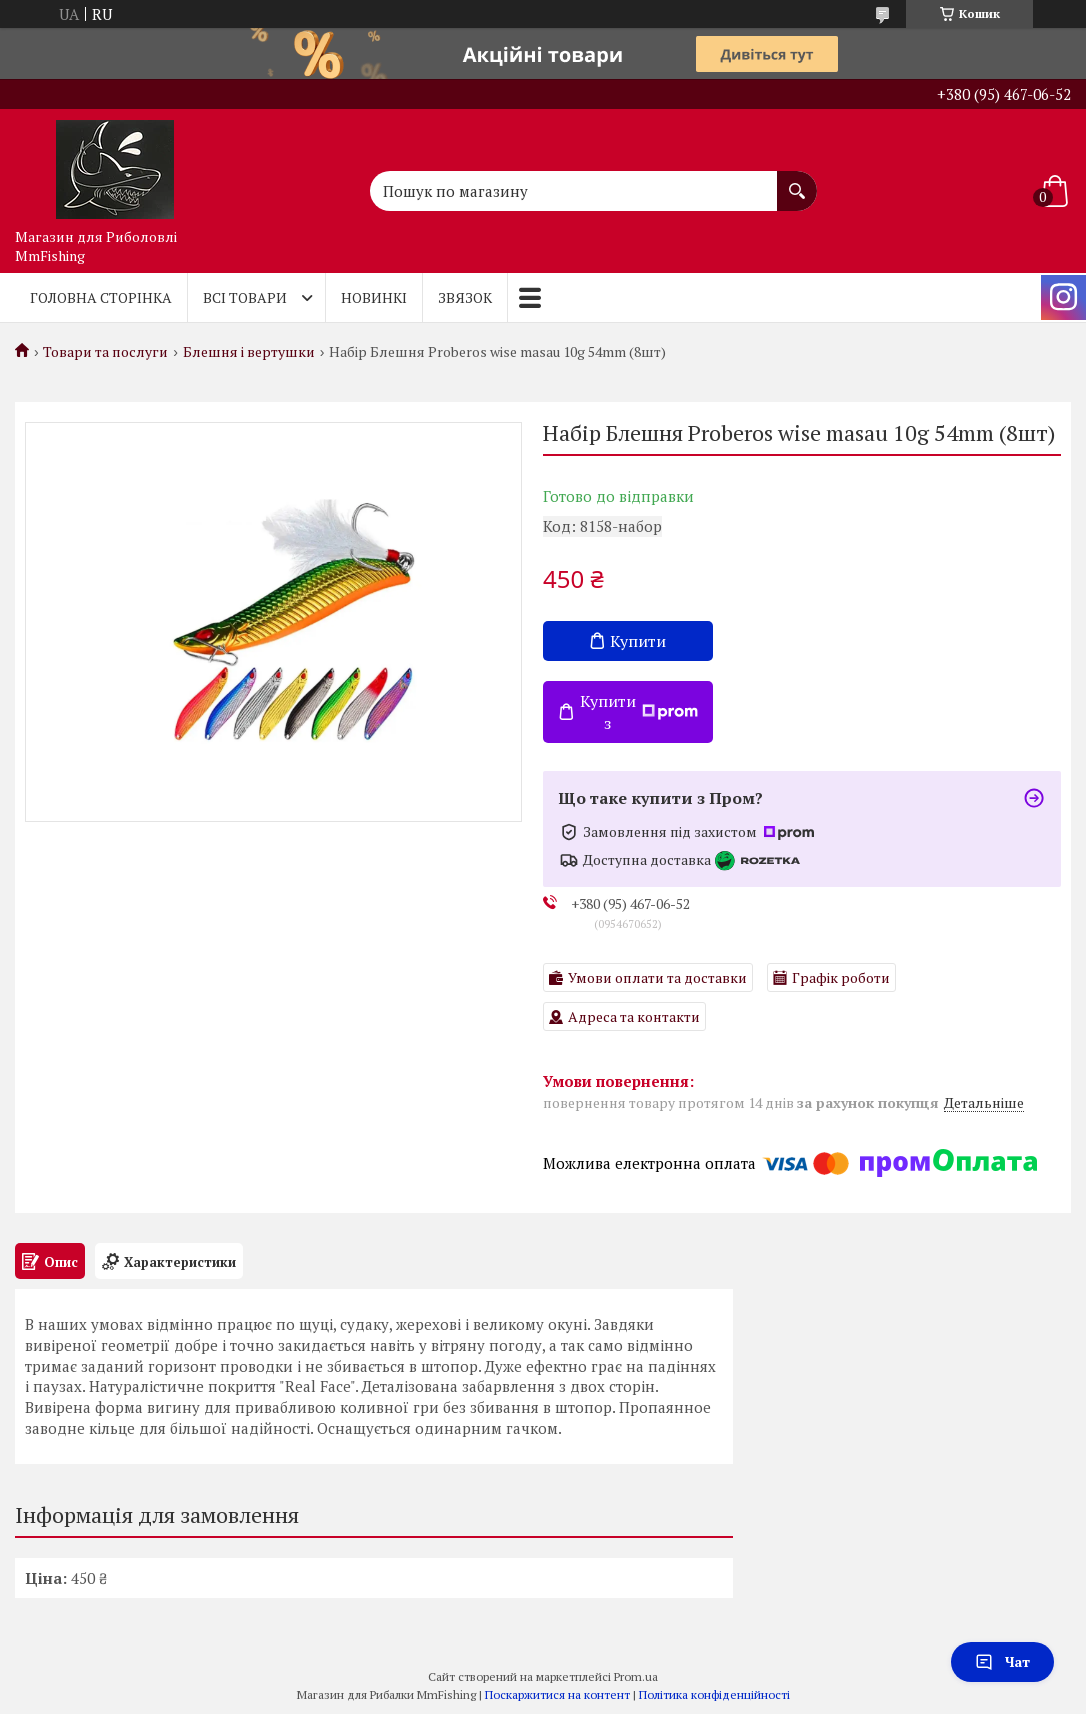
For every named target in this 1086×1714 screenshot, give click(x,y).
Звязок (465, 297)
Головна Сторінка (101, 297)
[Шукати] (797, 181)
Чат (1002, 1661)
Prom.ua (636, 1676)
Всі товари (245, 297)
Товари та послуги (105, 352)
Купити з (639, 712)
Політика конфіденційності (714, 1694)
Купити (638, 641)
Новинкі (374, 297)
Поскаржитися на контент (557, 1694)
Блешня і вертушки (249, 352)
